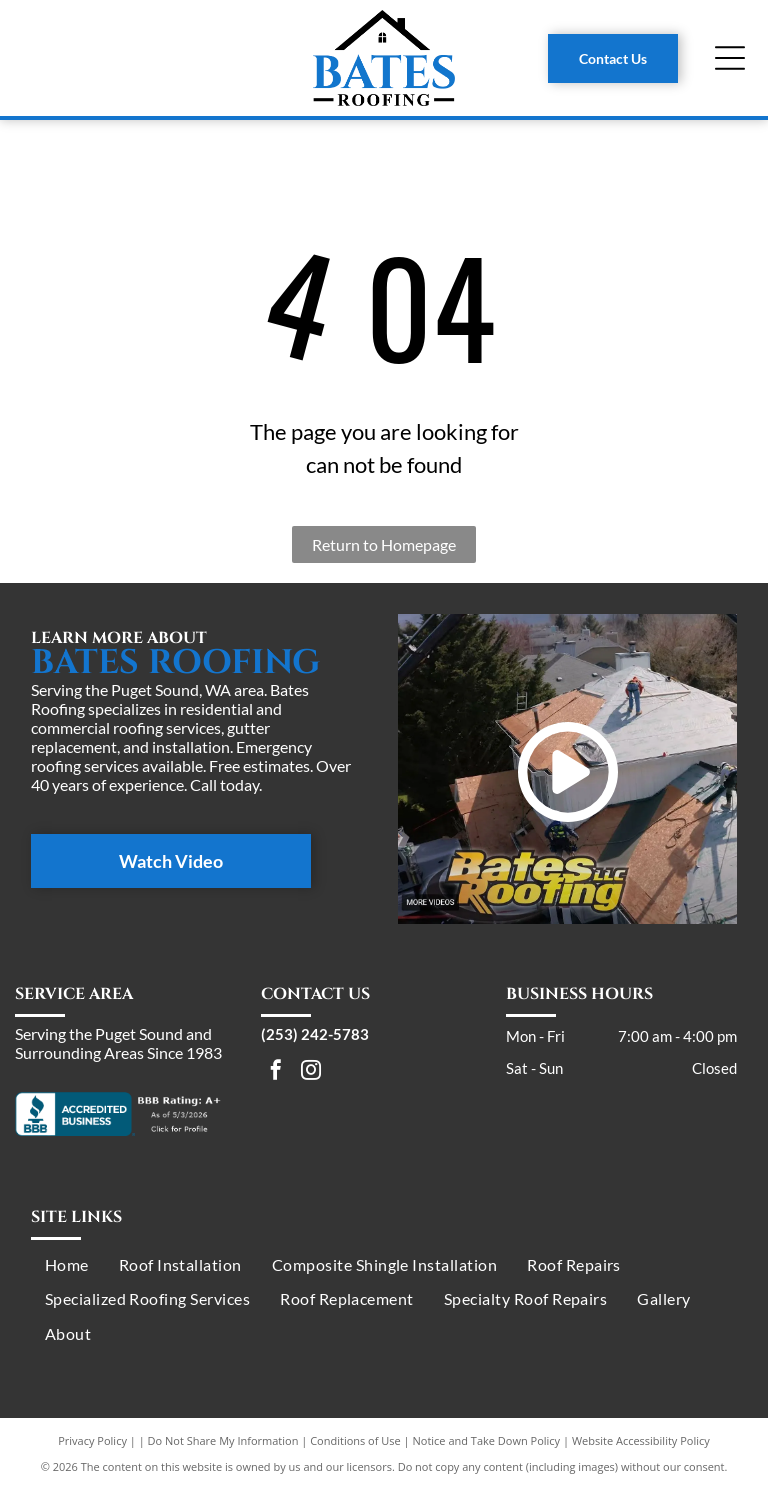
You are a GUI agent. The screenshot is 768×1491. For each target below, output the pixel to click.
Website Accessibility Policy (641, 1440)
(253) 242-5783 (315, 1034)
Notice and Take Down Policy (487, 1440)
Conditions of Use (355, 1440)
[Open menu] (730, 58)
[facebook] (276, 1072)
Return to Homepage (384, 544)
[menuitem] (67, 1265)
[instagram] (311, 1072)
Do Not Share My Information (223, 1440)
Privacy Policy (92, 1440)
